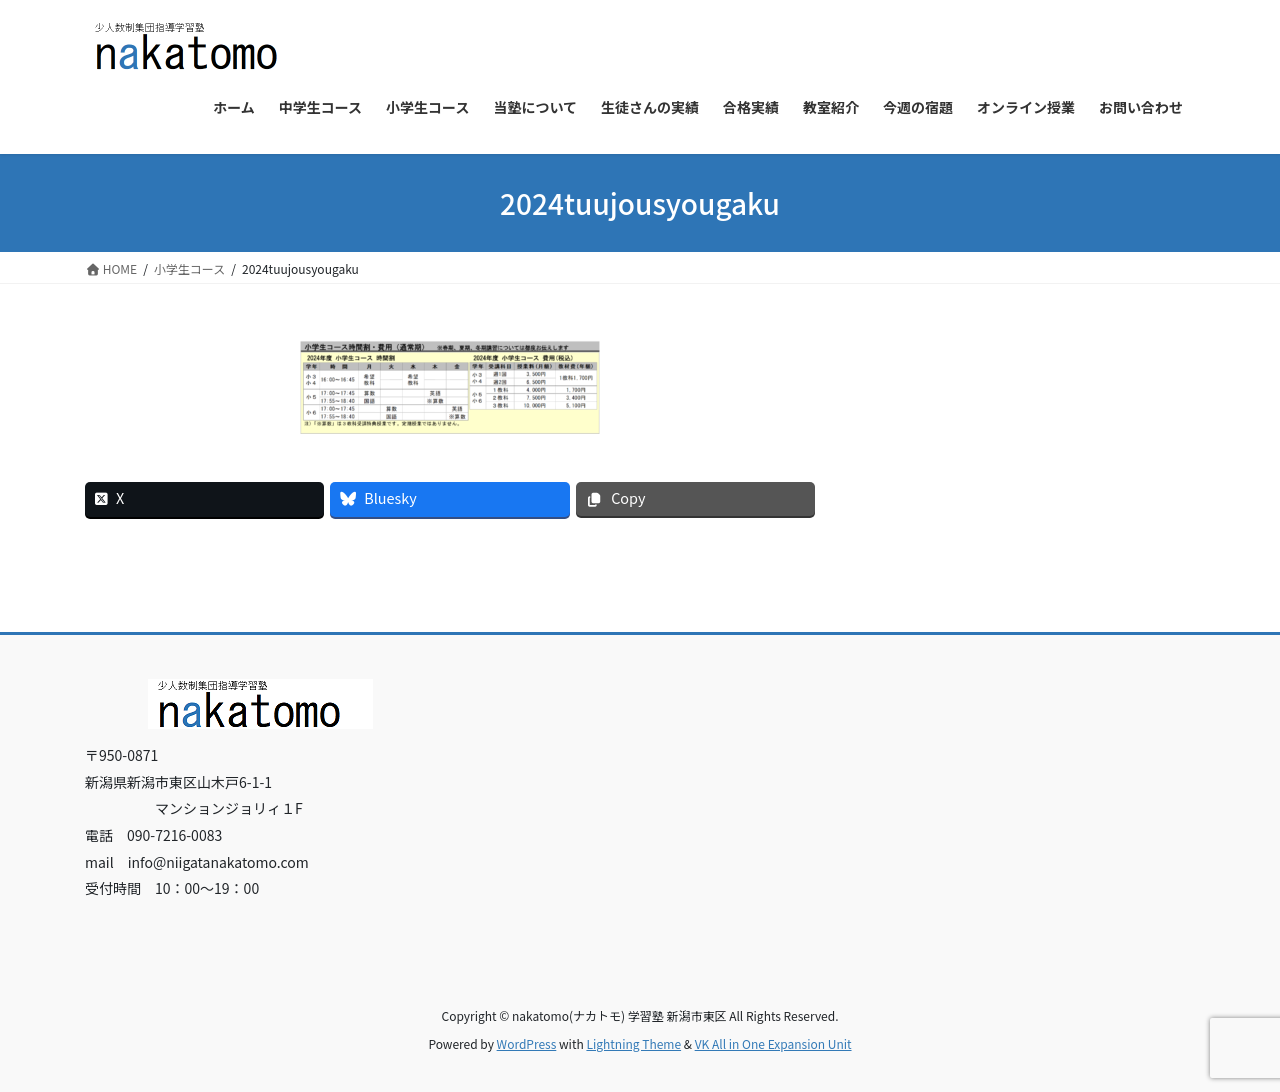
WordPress (527, 1043)
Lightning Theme (633, 1043)
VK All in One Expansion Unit (773, 1043)
